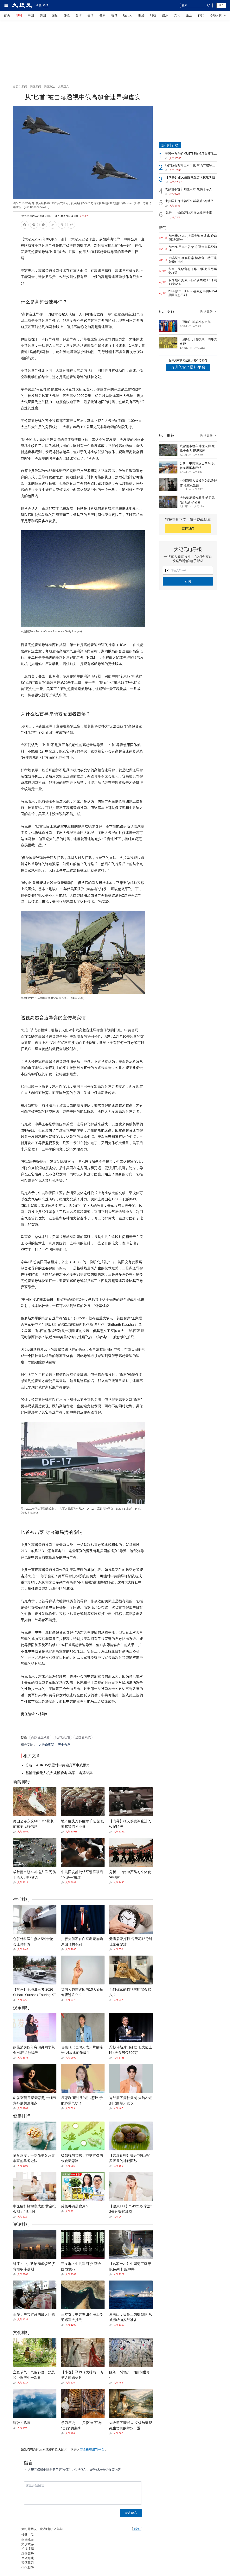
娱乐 (165, 15)
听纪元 (127, 15)
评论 (67, 15)
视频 (114, 15)
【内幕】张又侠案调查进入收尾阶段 (190, 177)
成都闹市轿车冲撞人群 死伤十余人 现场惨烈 (190, 189)
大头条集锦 (46, 1744)
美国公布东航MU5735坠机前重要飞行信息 (191, 154)
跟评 (137, 2529)
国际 (55, 15)
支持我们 (188, 528)
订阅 (188, 581)
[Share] (15, 1831)
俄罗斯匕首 (62, 1737)
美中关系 (64, 1744)
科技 (153, 15)
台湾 (78, 15)
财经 (141, 15)
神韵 (201, 15)
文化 (177, 15)
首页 (7, 15)
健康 (102, 15)
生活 (189, 15)
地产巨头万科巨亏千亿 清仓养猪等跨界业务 (190, 166)
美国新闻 (35, 86)
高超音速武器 (40, 1737)
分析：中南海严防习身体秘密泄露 (188, 212)
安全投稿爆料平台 (92, 2449)
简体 (45, 5)
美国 (43, 15)
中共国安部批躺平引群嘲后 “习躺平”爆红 (189, 201)
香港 (90, 15)
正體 (39, 5)
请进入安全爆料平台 (187, 367)
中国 (31, 15)
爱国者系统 (83, 1737)
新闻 (24, 86)
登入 (221, 5)
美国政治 (49, 86)
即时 (19, 15)
